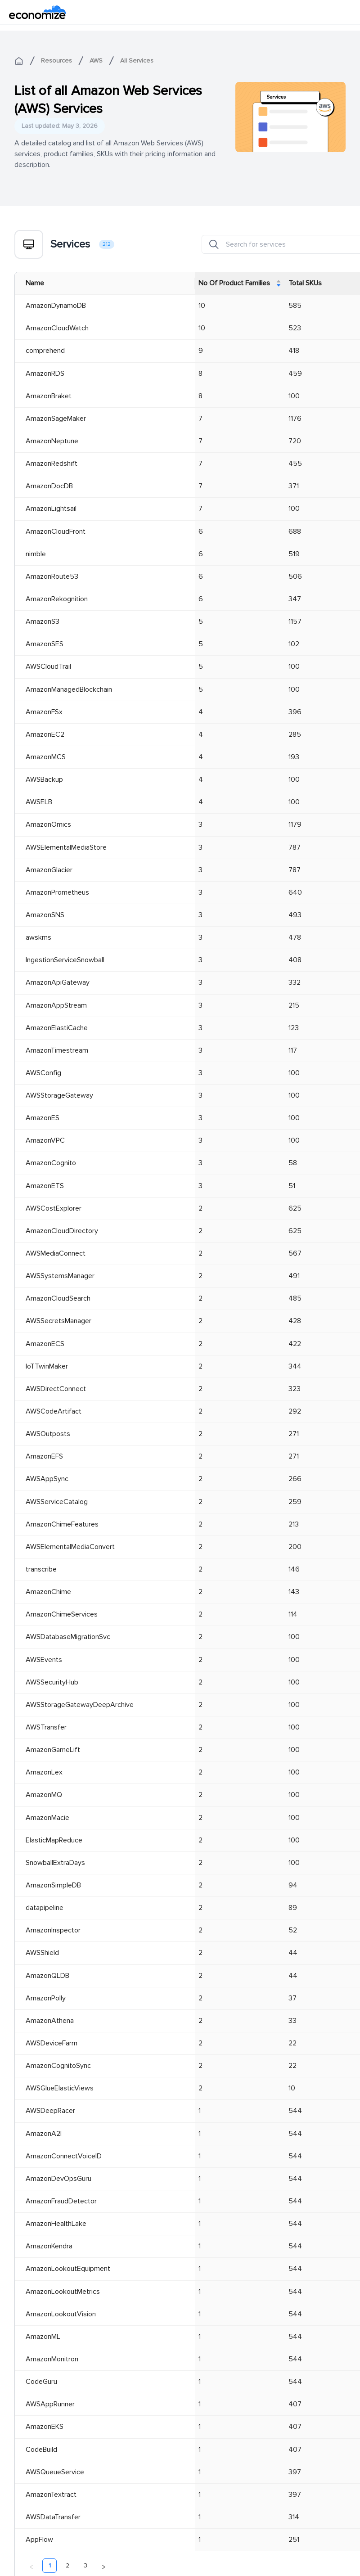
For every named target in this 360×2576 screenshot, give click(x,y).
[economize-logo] (37, 12)
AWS (96, 60)
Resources (56, 60)
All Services (136, 60)
